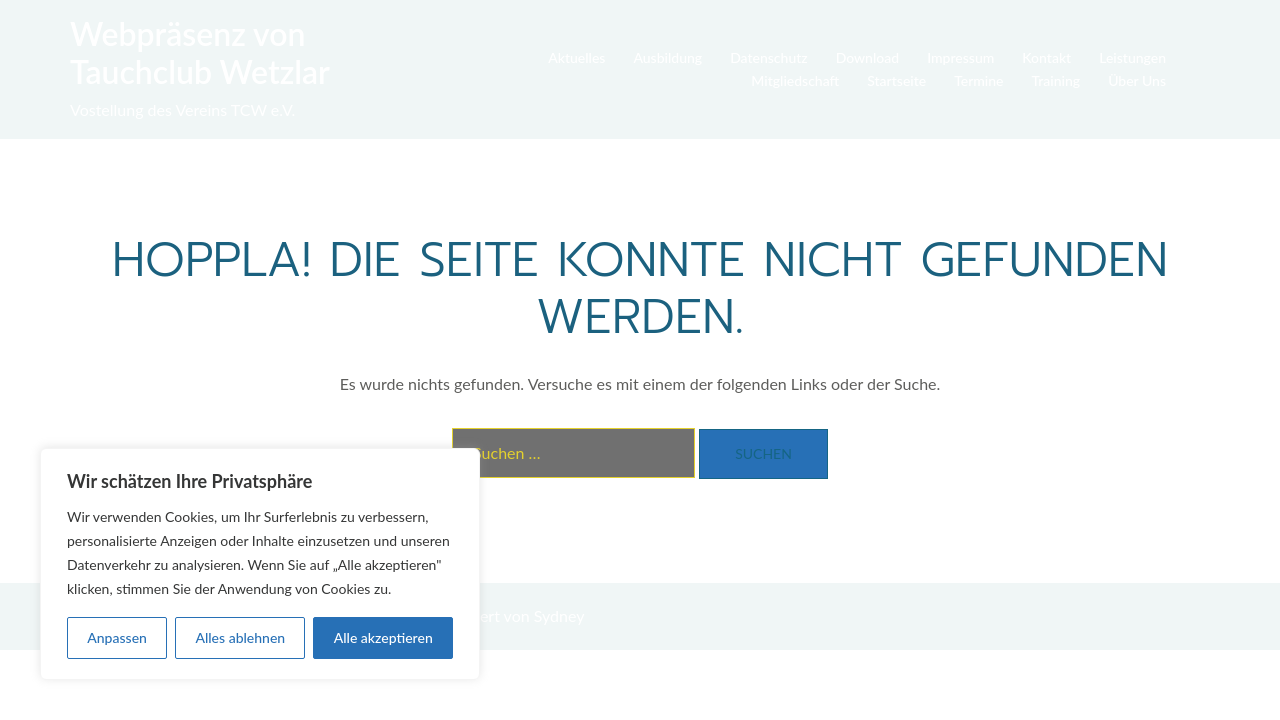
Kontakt (1046, 57)
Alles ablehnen (240, 637)
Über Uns (1137, 80)
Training (1056, 80)
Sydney (559, 615)
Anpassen (117, 637)
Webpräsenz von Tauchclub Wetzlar (200, 52)
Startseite (896, 80)
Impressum (960, 57)
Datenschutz (769, 57)
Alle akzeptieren (383, 637)
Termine (978, 80)
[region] (260, 564)
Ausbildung (667, 57)
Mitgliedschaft (795, 80)
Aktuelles (576, 57)
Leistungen (1132, 57)
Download (867, 57)
